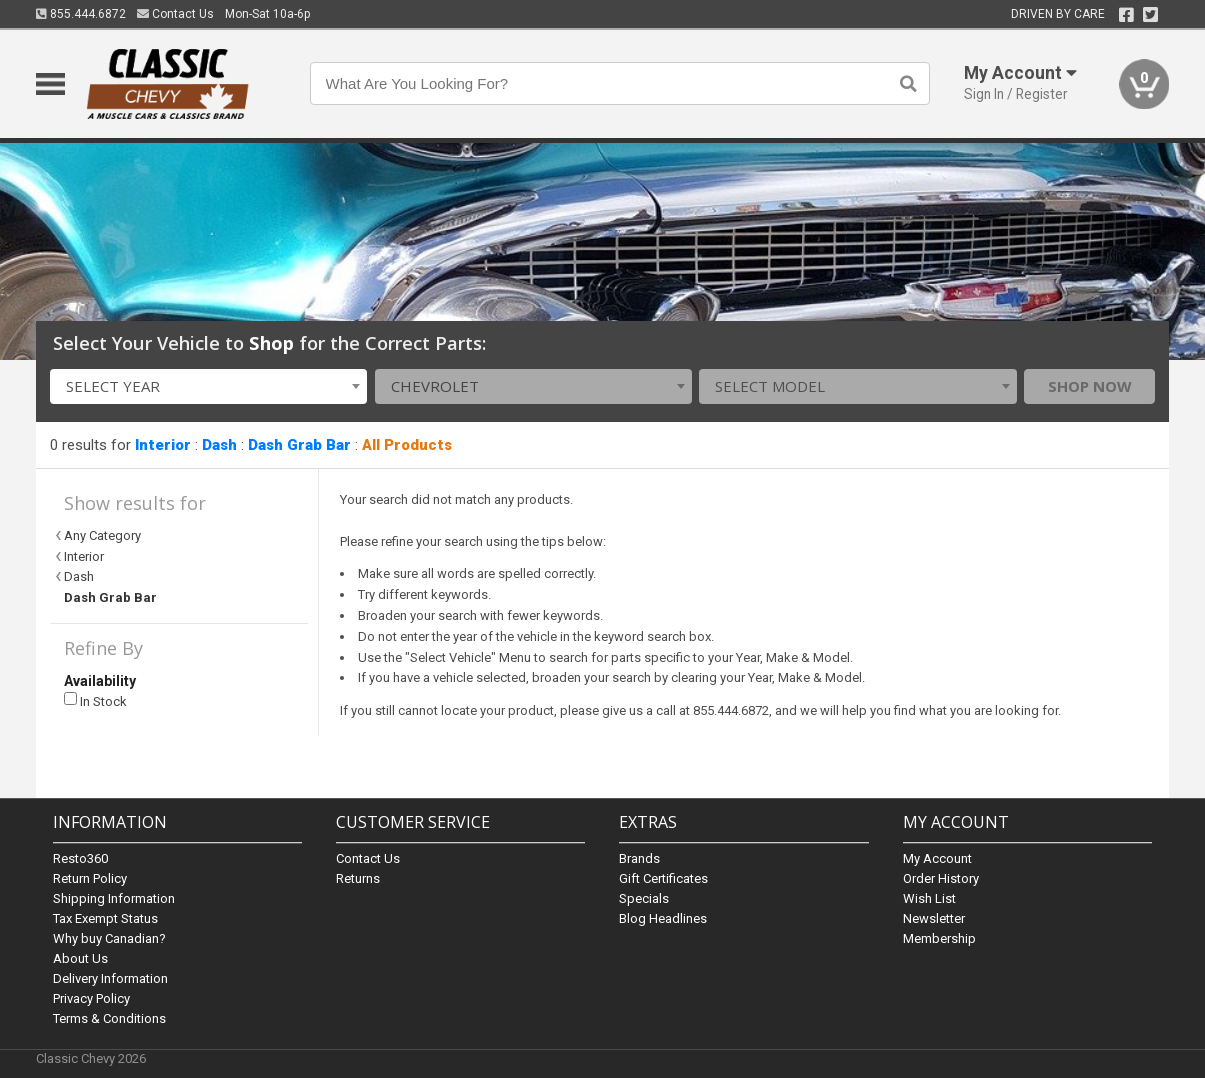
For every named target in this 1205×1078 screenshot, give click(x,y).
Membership (939, 938)
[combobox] (208, 386)
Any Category (102, 535)
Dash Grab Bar (299, 445)
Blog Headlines (663, 918)
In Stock (95, 700)
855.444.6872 (81, 14)
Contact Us (175, 14)
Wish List (929, 898)
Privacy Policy (91, 998)
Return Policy (90, 878)
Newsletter (934, 918)
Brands (639, 858)
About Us (80, 958)
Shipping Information (114, 898)
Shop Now (1090, 386)
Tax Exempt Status (105, 918)
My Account (937, 858)
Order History (941, 878)
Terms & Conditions (109, 1018)
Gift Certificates (663, 878)
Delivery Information (110, 978)
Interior (163, 445)
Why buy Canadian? (109, 938)
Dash (219, 445)
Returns (358, 878)
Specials (644, 898)
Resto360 (80, 858)
